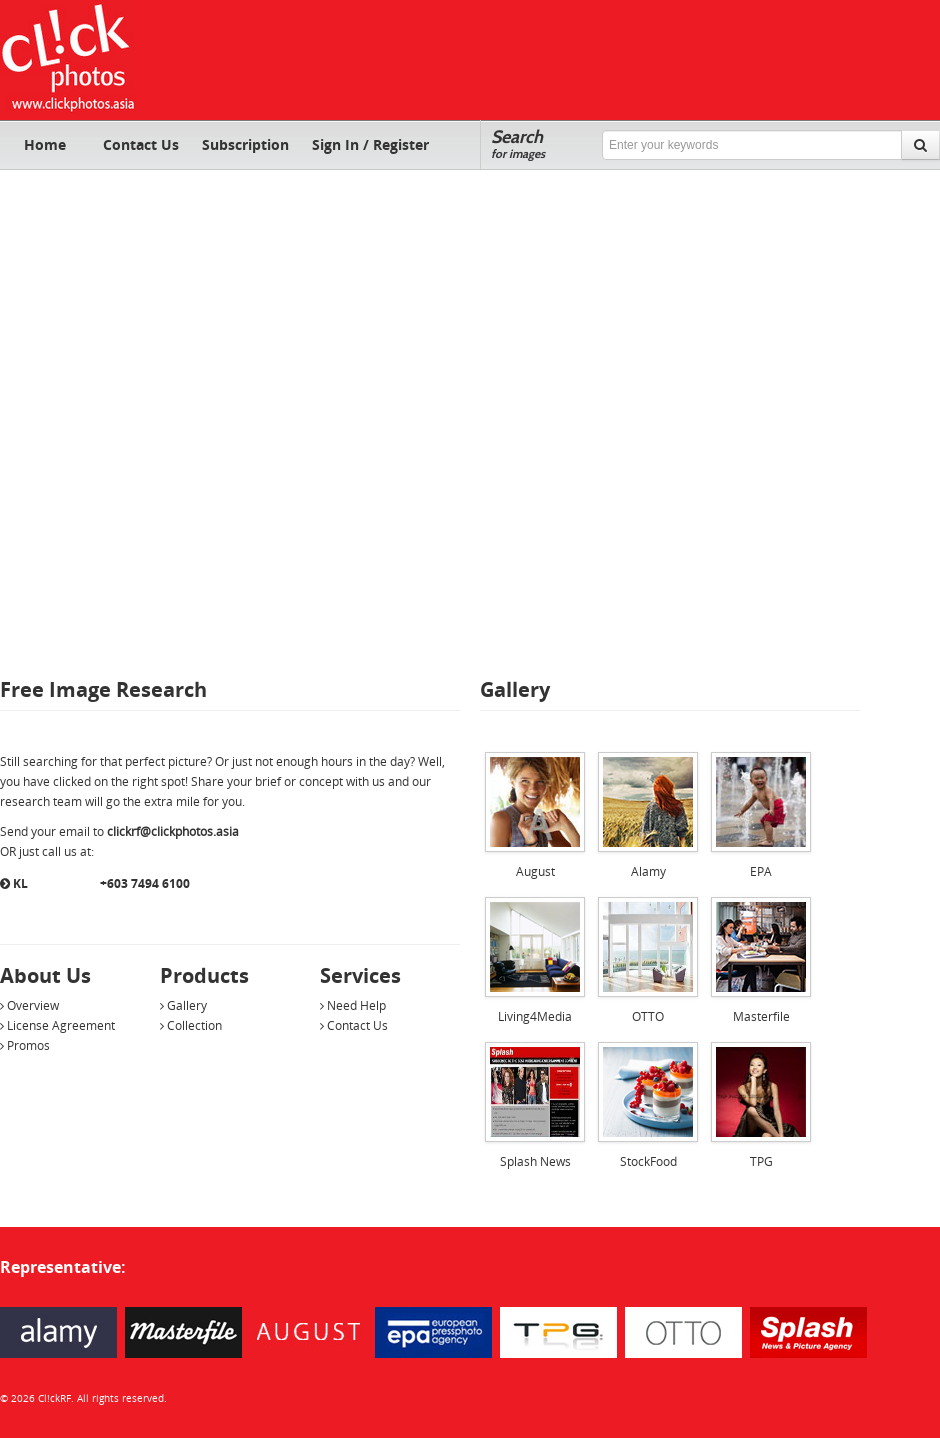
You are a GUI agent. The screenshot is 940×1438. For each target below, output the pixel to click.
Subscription (245, 144)
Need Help (353, 1005)
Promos (25, 1045)
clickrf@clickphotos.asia (173, 831)
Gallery (183, 1005)
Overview (29, 1005)
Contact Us (141, 144)
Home (45, 144)
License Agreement (57, 1025)
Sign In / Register (370, 144)
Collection (191, 1025)
